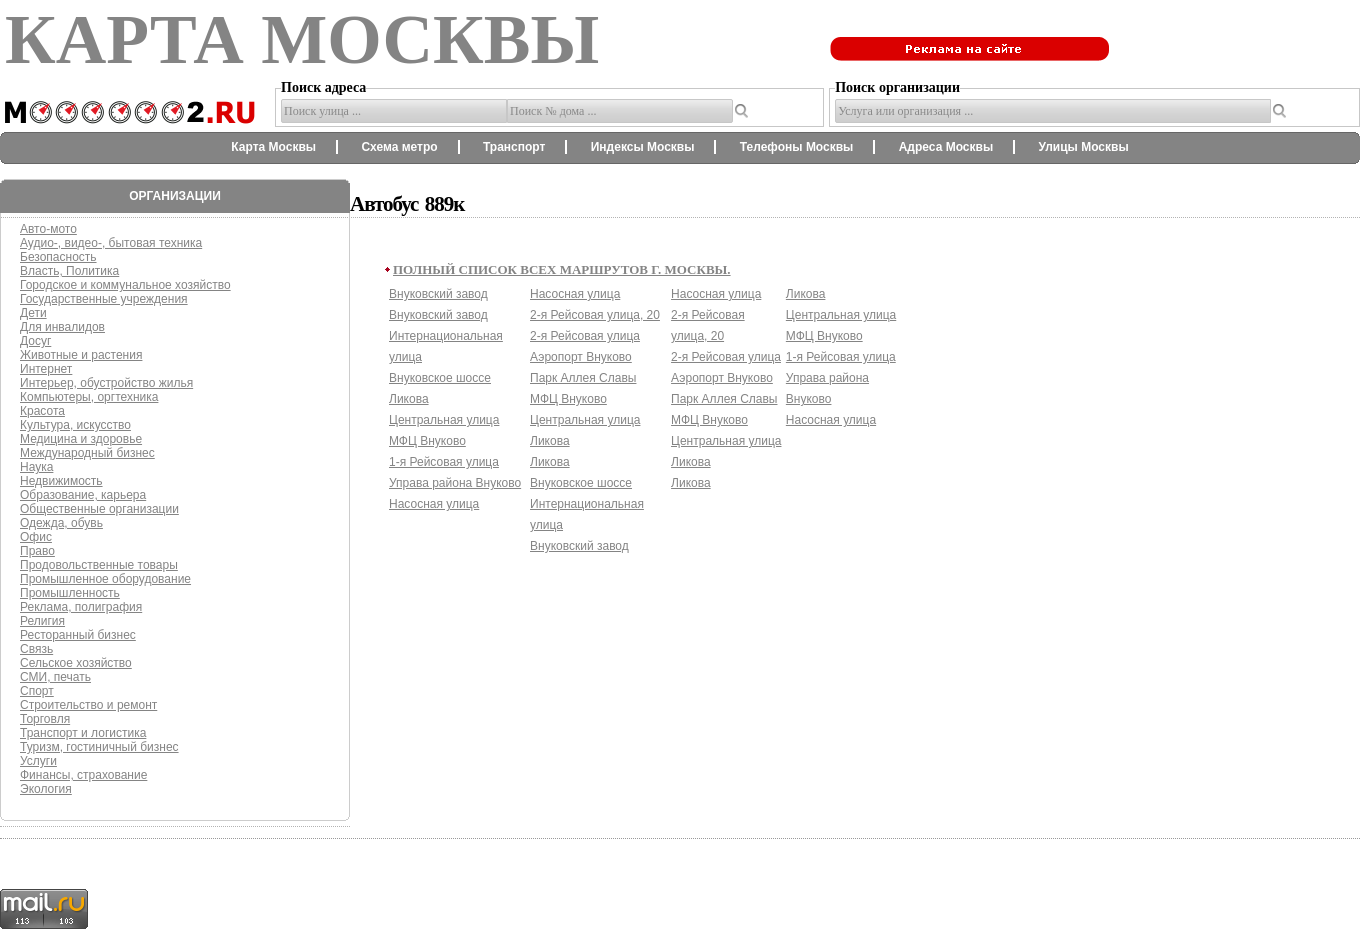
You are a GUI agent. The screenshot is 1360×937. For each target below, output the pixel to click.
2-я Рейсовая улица (585, 336)
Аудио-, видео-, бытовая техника (111, 243)
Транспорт (514, 147)
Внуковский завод (438, 294)
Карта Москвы (273, 147)
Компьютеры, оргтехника (89, 397)
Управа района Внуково (455, 483)
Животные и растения (81, 355)
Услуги (38, 761)
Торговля (45, 719)
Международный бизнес (87, 453)
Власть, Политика (69, 271)
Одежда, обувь (61, 523)
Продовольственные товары (99, 565)
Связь (36, 649)
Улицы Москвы (1083, 147)
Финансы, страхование (83, 775)
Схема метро (399, 147)
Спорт (37, 691)
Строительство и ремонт (88, 705)
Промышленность (70, 593)
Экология (46, 789)
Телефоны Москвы (797, 147)
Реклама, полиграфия (81, 607)
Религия (42, 621)
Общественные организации (99, 509)
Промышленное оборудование (105, 579)
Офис (36, 537)
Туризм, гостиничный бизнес (99, 747)
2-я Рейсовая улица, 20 (595, 315)
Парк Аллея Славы (583, 378)
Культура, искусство (75, 425)
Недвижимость (61, 481)
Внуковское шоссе (440, 378)
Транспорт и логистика (83, 733)
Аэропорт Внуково (581, 357)
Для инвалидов (62, 327)
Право (37, 551)
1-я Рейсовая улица (444, 462)
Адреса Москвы (946, 147)
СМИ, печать (55, 677)
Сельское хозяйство (76, 663)
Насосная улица (434, 504)
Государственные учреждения (104, 299)
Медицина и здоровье (81, 439)
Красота (42, 411)
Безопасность (58, 257)
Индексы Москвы (643, 147)
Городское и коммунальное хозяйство (125, 285)
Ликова (409, 399)
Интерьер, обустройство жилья (106, 383)
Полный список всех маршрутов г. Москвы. (562, 269)
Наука (36, 467)
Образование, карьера (83, 495)
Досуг (35, 341)
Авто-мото (48, 229)
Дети (33, 313)
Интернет (46, 369)
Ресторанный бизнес (78, 635)
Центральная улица (444, 420)
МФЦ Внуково (427, 441)
